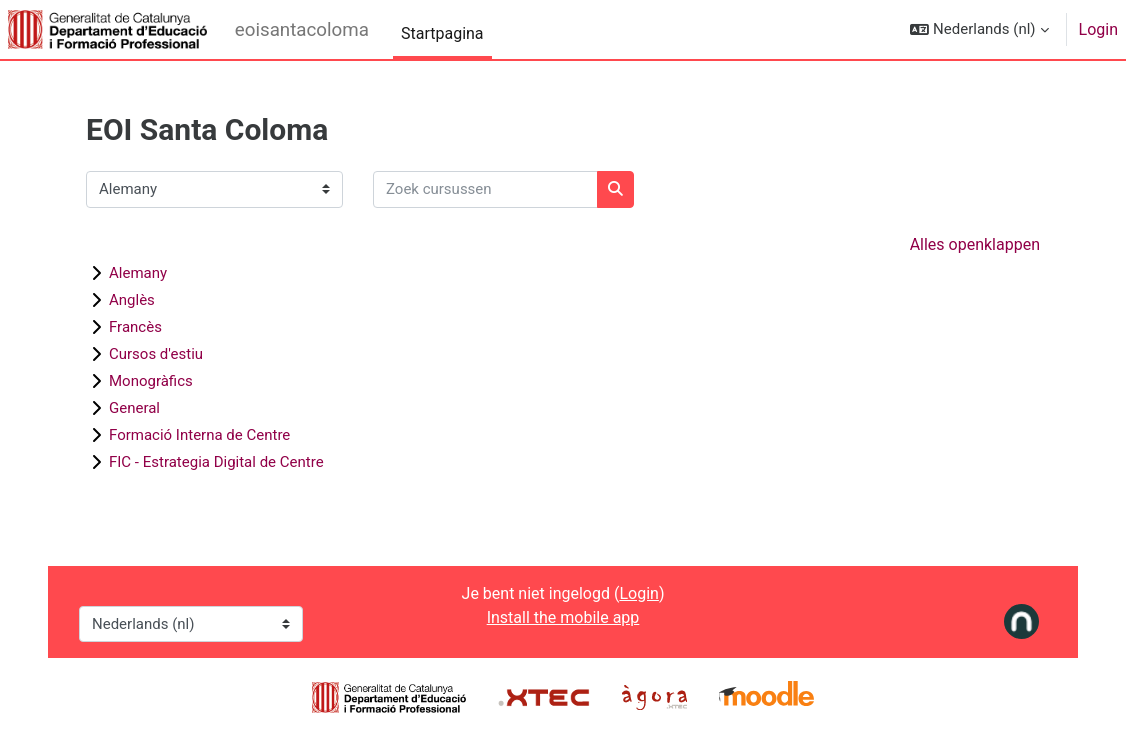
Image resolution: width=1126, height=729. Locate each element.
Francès (135, 327)
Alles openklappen (975, 244)
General (134, 408)
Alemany (138, 273)
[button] (979, 29)
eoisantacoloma (302, 30)
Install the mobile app (563, 617)
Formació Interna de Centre (199, 435)
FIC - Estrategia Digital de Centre (216, 462)
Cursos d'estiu (156, 354)
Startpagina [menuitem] (442, 33)
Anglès (132, 300)
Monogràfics (151, 381)
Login (1098, 29)
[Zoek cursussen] (485, 189)
